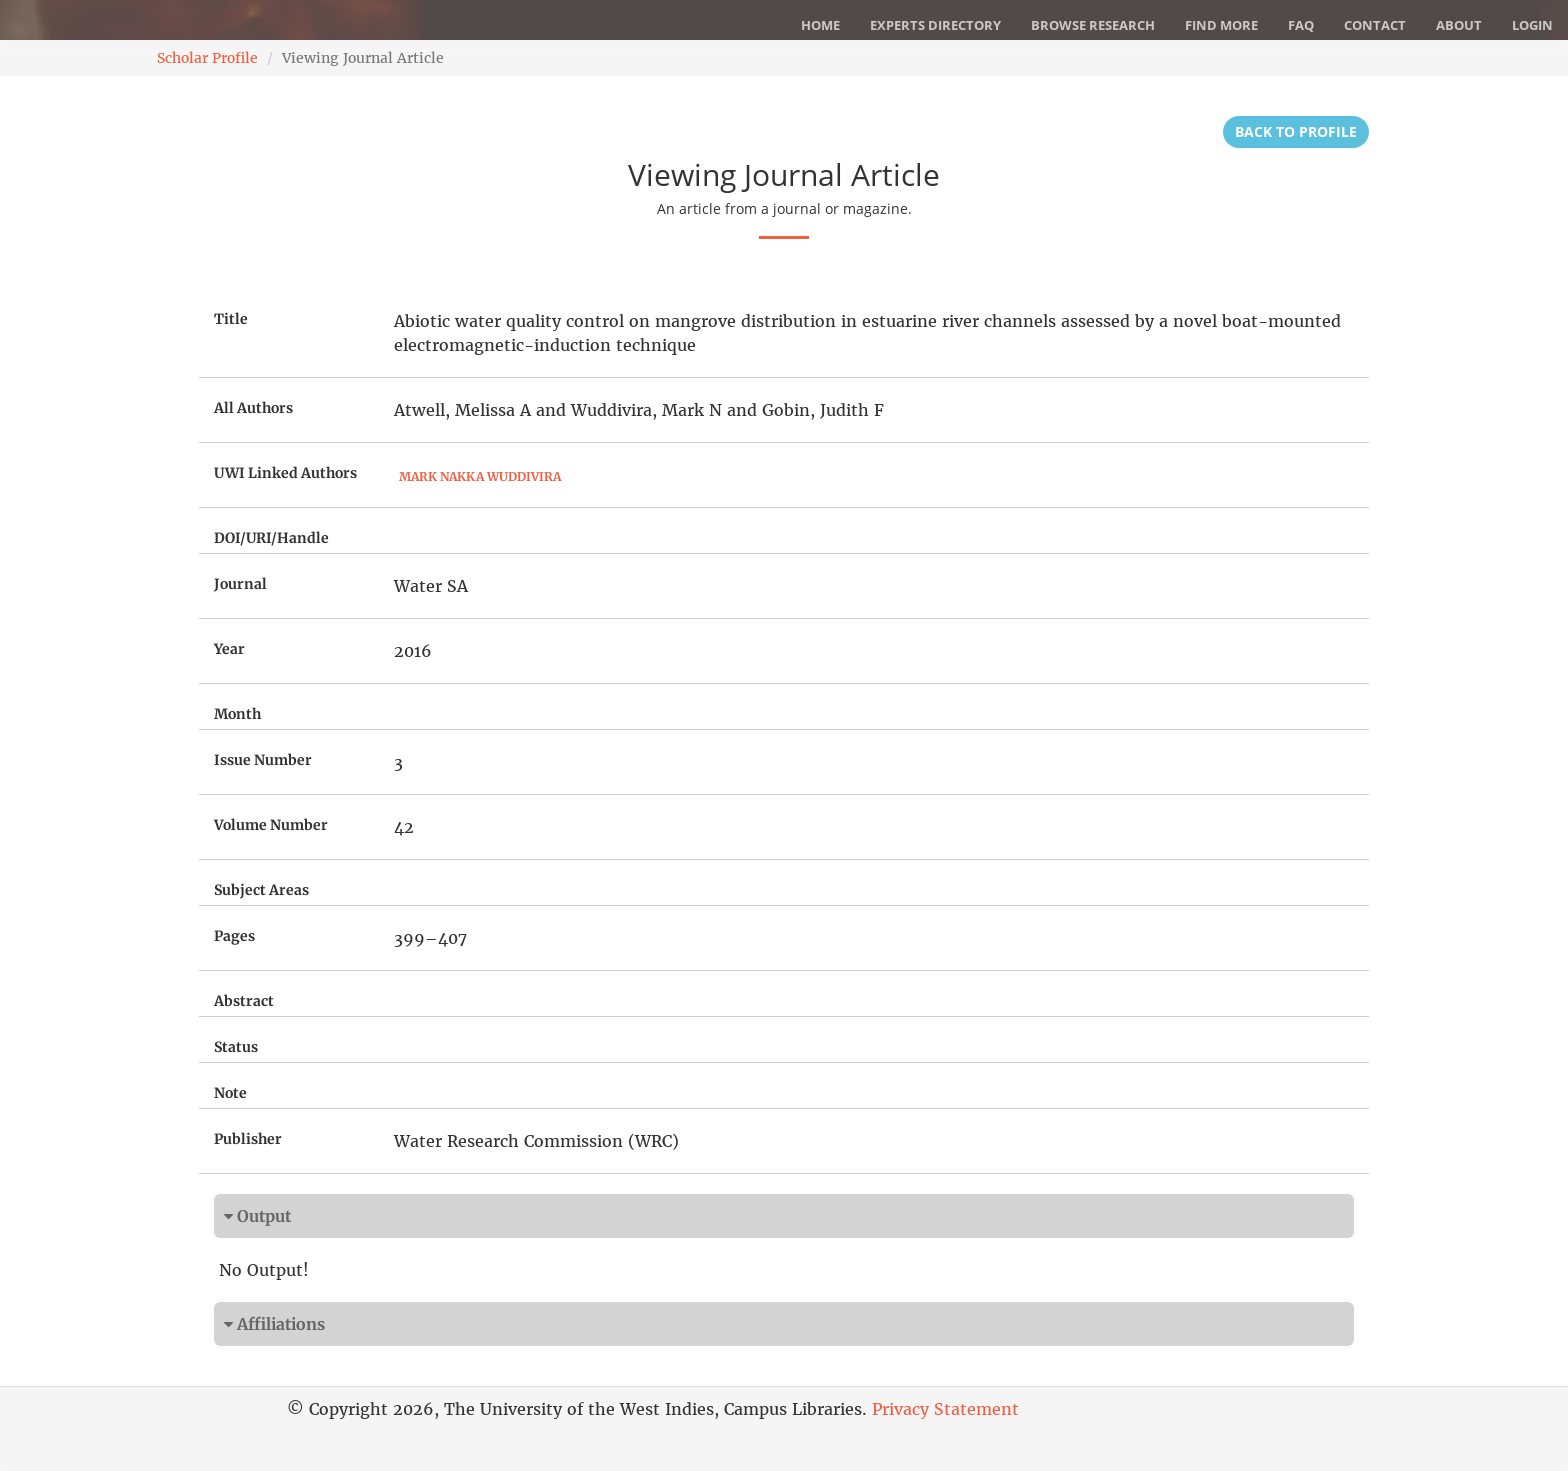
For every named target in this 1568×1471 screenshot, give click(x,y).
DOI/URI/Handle (271, 538)
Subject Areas (261, 890)
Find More (1221, 25)
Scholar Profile (207, 58)
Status (236, 1047)
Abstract (244, 1001)
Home (820, 25)
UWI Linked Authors (285, 473)
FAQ (1301, 25)
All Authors (253, 408)
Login (1532, 25)
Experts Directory (935, 25)
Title (231, 319)
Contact (1375, 25)
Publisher (248, 1139)
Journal (240, 584)
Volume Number (271, 825)
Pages (234, 936)
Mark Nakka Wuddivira (480, 476)
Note (230, 1093)
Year (229, 649)
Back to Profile (1296, 131)
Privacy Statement (945, 1409)
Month (237, 714)
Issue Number (263, 760)
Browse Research (1093, 25)
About (1459, 25)
